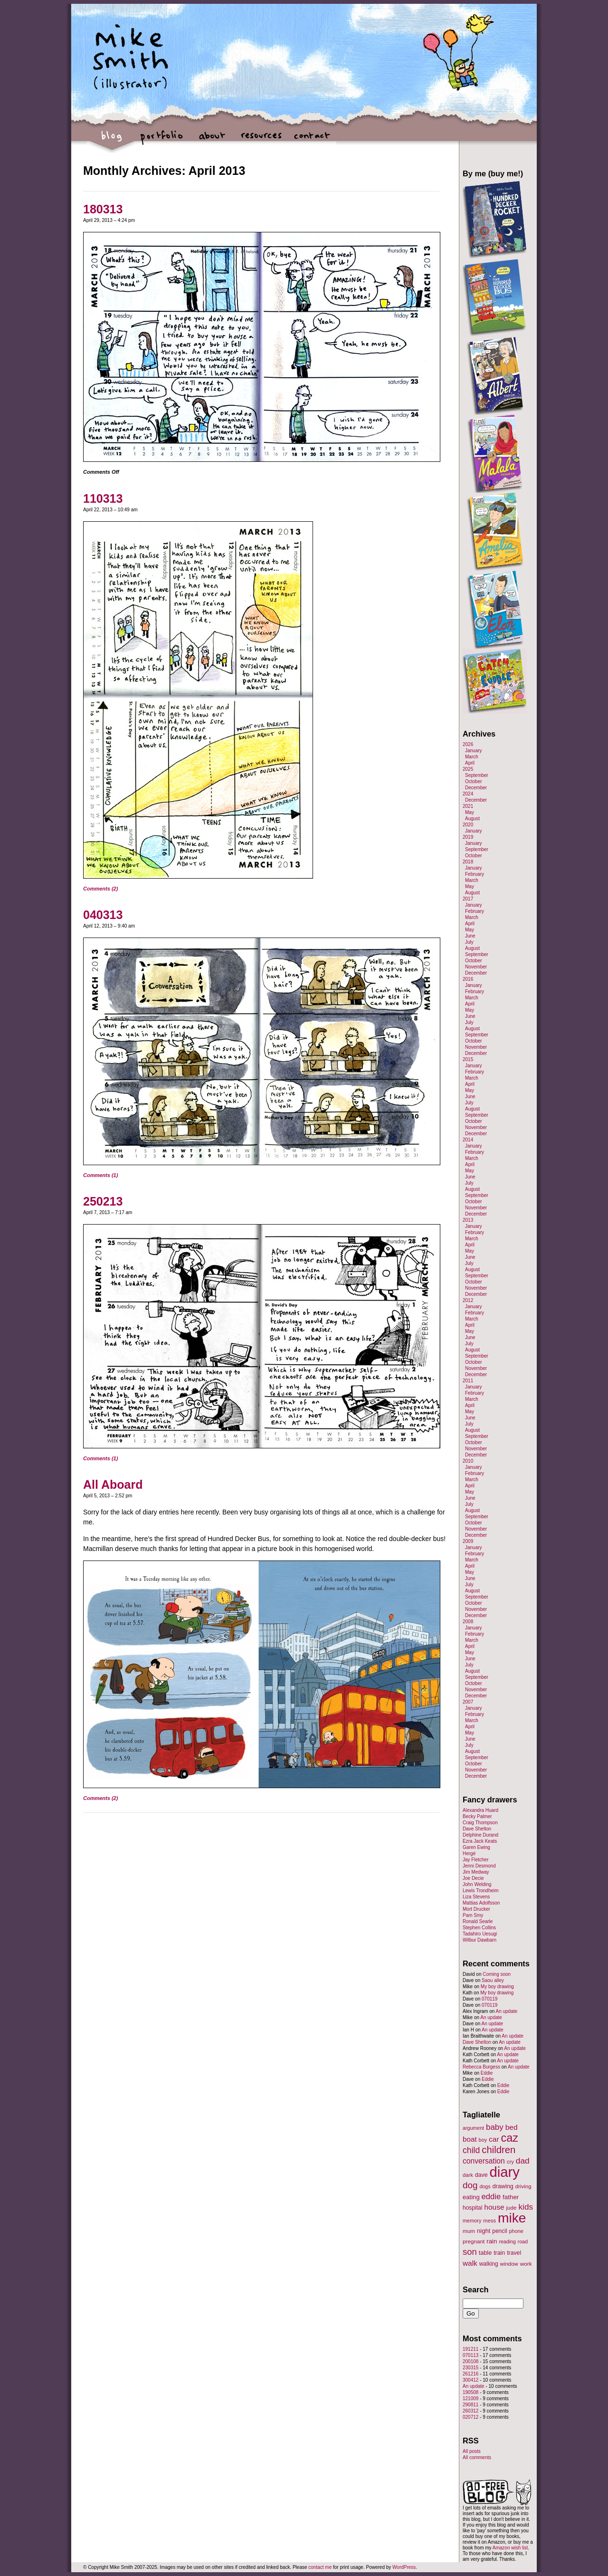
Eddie (487, 2073)
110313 (103, 498)
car (494, 2139)
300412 (470, 2380)
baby (495, 2127)
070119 (489, 1998)
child (471, 2150)
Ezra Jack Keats (480, 1841)
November (476, 966)
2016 (468, 979)
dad (523, 2160)
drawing (502, 2186)
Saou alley (493, 1980)
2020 (468, 824)
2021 (468, 806)
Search (476, 2289)
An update (506, 2011)
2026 (468, 744)
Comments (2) (100, 888)
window (509, 2264)
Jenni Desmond (479, 1865)
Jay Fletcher (475, 1859)
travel (514, 2253)
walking (488, 2263)
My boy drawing (497, 1986)
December (476, 787)
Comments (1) (100, 1175)
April (470, 763)
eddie (491, 2196)
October (473, 781)
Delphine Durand (480, 1835)
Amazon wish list (510, 2547)
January (473, 750)
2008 (468, 1621)
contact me (320, 2567)
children (498, 2150)
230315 (470, 2367)
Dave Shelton (477, 1828)
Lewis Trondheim (481, 1890)
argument (473, 2128)
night (483, 2230)
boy (483, 2140)
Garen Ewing (476, 1847)
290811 (470, 2404)
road (523, 2241)
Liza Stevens (476, 1896)
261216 (470, 2373)
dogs (484, 2186)
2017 (468, 898)
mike (512, 2218)
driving (523, 2186)
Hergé (469, 1853)
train (499, 2253)
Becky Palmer (477, 1816)
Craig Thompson (480, 1822)
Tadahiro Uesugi (480, 1933)
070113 (470, 2355)
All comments (477, 2457)
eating (471, 2197)
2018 (468, 861)
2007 (468, 1702)
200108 (470, 2361)
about (212, 140)
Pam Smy (473, 1915)
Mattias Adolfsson (481, 1903)
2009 (468, 1541)
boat (470, 2139)
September (476, 775)
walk (470, 2263)
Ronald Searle (478, 1921)
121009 (470, 2398)
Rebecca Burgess (481, 2066)
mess (489, 2220)
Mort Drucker (476, 1909)
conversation (484, 2161)
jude (511, 2207)
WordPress (404, 2567)
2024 (468, 793)
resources (261, 140)
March (471, 756)
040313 (103, 914)
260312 (470, 2410)
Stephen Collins (479, 1927)
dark (468, 2175)
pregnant (473, 2241)
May (469, 812)
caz (510, 2138)
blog (112, 140)
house (494, 2207)
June (470, 935)
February (474, 874)
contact (311, 140)
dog (470, 2185)
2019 (468, 837)
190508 (470, 2392)
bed (511, 2127)
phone (516, 2231)
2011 (468, 1380)
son (470, 2252)
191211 (470, 2349)
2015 (468, 1059)
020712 (470, 2417)
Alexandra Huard (480, 1810)
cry (510, 2161)
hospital (472, 2207)
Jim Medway (476, 1872)
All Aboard (112, 1484)
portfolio (162, 140)
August (472, 818)
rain (491, 2241)
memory (472, 2220)
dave (481, 2175)
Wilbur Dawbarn (479, 1940)
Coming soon (497, 1974)
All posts (472, 2451)
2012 (468, 1300)
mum (469, 2231)
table (485, 2253)
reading (507, 2241)
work (526, 2263)
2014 (468, 1139)
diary (504, 2172)
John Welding (477, 1884)
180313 (103, 209)
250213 (103, 1201)
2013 (468, 1220)
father (511, 2197)
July (469, 942)
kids (526, 2207)
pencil (499, 2231)
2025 (468, 769)
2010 (468, 1461)
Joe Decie (473, 1878)
